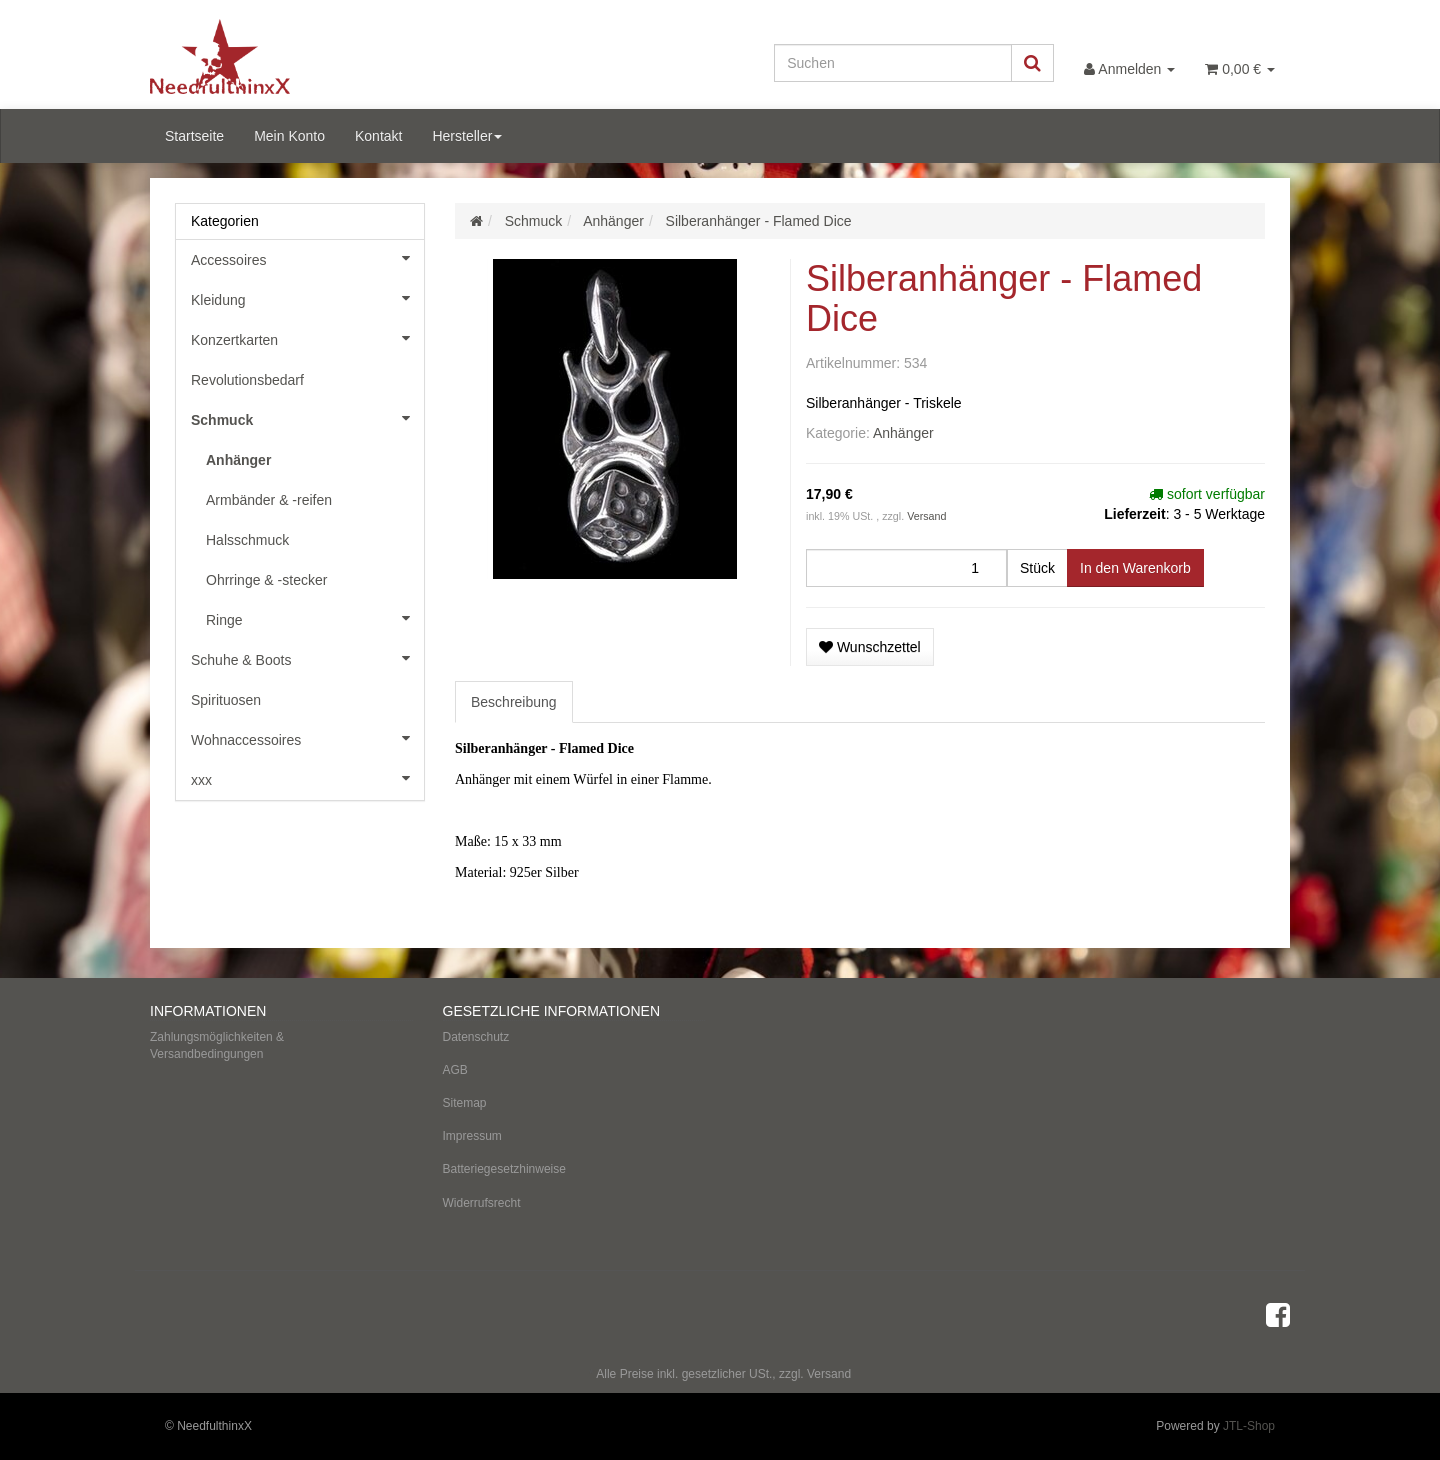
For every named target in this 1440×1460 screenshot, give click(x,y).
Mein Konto (289, 136)
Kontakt (378, 136)
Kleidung (307, 298)
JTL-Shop (1249, 1426)
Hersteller (467, 136)
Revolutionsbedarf (247, 380)
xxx (307, 778)
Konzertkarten (307, 338)
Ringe (315, 618)
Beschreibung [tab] (514, 702)
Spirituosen (226, 700)
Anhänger (903, 433)
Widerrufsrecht (482, 1203)
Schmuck (307, 418)
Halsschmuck (247, 540)
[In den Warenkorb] (1135, 568)
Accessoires (307, 258)
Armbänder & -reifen (269, 500)
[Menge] (906, 568)
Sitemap (465, 1103)
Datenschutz (476, 1037)
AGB (455, 1070)
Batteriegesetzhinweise (504, 1169)
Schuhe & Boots (307, 658)
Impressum (472, 1136)
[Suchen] (893, 63)
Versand (926, 516)
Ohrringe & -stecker (266, 580)
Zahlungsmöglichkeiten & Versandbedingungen (217, 1045)
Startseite (194, 136)
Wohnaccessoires (307, 738)
